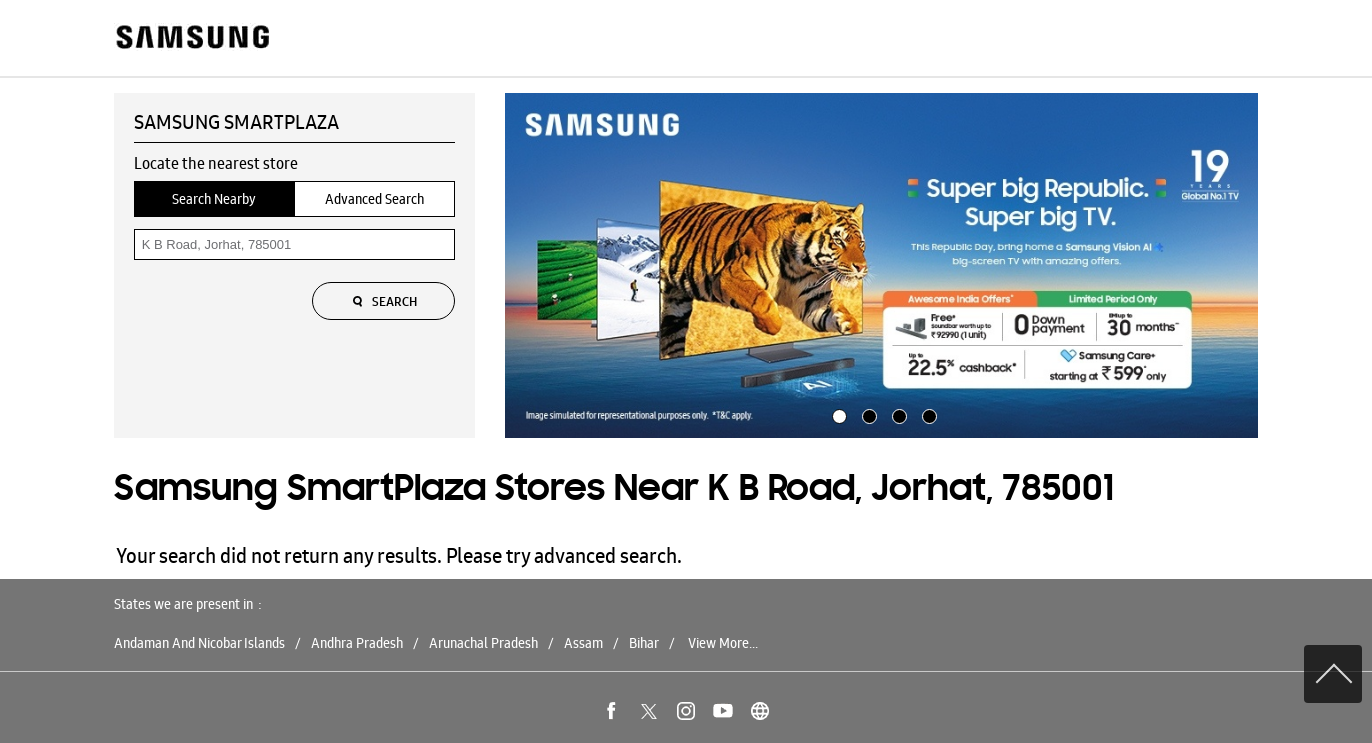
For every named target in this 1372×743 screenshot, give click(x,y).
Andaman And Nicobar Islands (199, 643)
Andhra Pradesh (357, 643)
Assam (583, 643)
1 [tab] (837, 414)
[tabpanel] (882, 266)
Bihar (644, 643)
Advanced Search (374, 199)
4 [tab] (927, 414)
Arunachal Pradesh (483, 643)
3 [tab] (897, 414)
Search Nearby (214, 199)
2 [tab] (867, 414)
